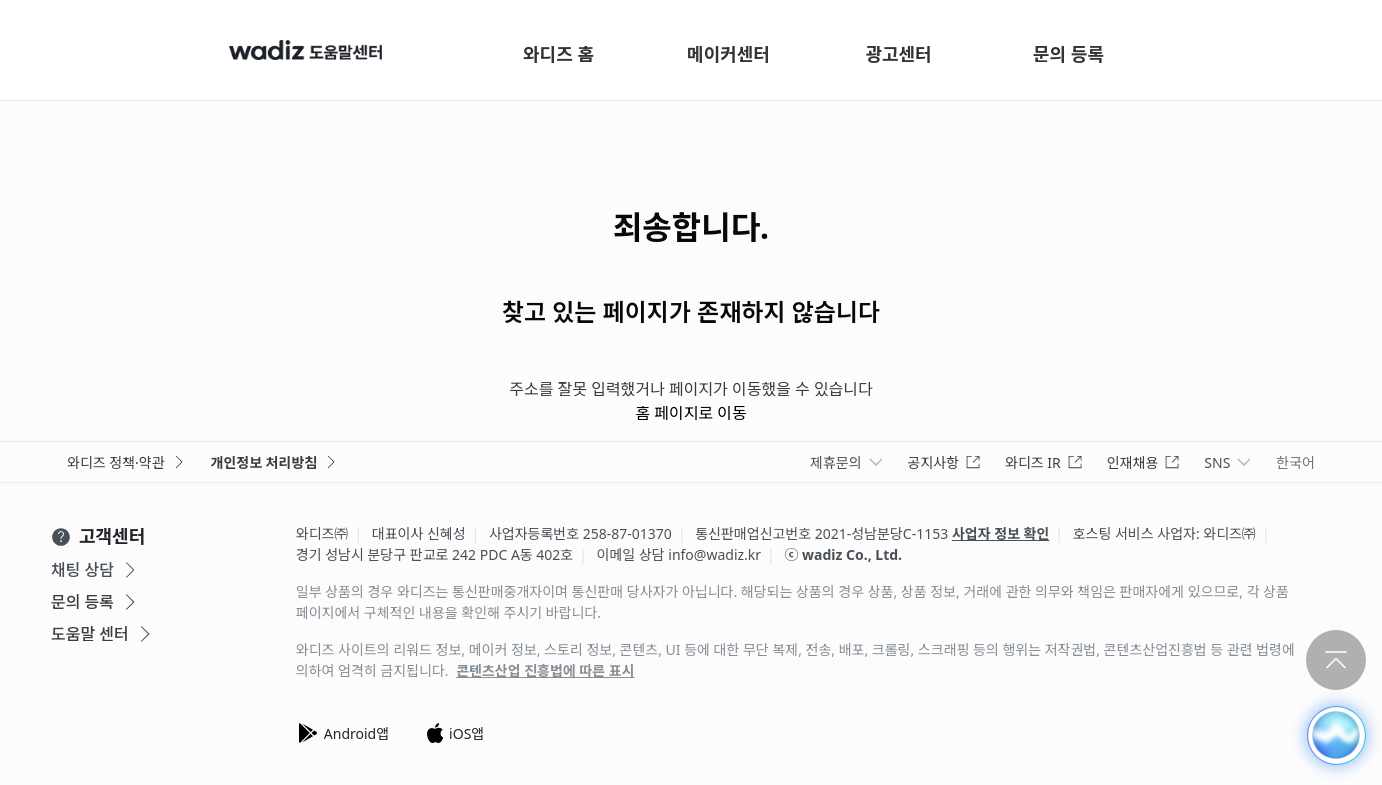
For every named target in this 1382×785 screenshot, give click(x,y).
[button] (1335, 734)
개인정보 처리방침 (275, 462)
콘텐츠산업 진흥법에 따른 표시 (545, 671)
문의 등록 (1068, 54)
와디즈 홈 (558, 54)
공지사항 (945, 462)
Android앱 (342, 733)
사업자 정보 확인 (1000, 533)
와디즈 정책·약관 (127, 462)
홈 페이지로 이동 (690, 413)
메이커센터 (728, 54)
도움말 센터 (103, 634)
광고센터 (898, 54)
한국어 (1295, 462)
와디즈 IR (1044, 462)
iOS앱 (454, 733)
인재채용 (1144, 462)
